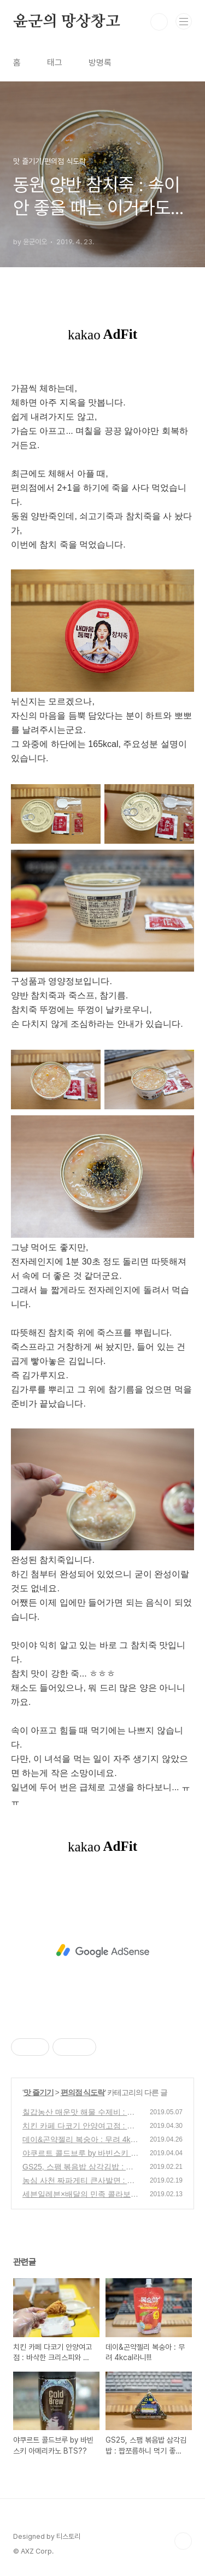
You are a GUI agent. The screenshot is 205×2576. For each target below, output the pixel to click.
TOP (183, 2541)
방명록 (100, 62)
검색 (159, 22)
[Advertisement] (102, 1951)
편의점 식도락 (83, 2092)
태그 (54, 62)
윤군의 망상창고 (66, 22)
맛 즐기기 (39, 2092)
